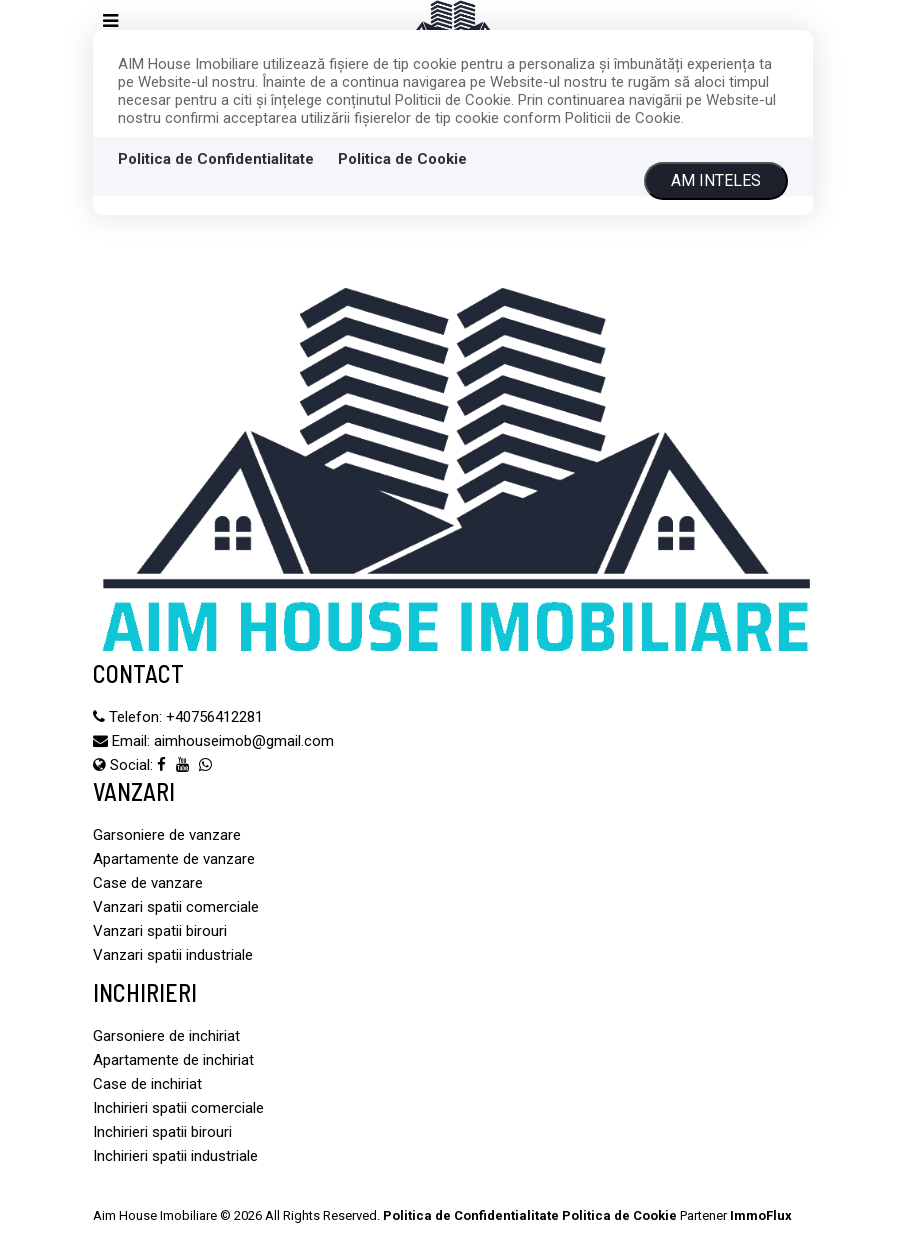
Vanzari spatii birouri (160, 931)
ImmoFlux (761, 1215)
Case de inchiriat (147, 1084)
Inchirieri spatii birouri (162, 1132)
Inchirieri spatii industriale (175, 1156)
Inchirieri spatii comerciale (178, 1108)
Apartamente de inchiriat (173, 1060)
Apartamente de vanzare (174, 859)
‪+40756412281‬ (214, 717)
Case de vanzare (148, 883)
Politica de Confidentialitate (216, 159)
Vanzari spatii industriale (173, 955)
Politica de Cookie (402, 159)
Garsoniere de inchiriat (166, 1036)
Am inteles (716, 180)
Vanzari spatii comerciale (176, 907)
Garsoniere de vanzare (167, 835)
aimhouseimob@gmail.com (244, 741)
